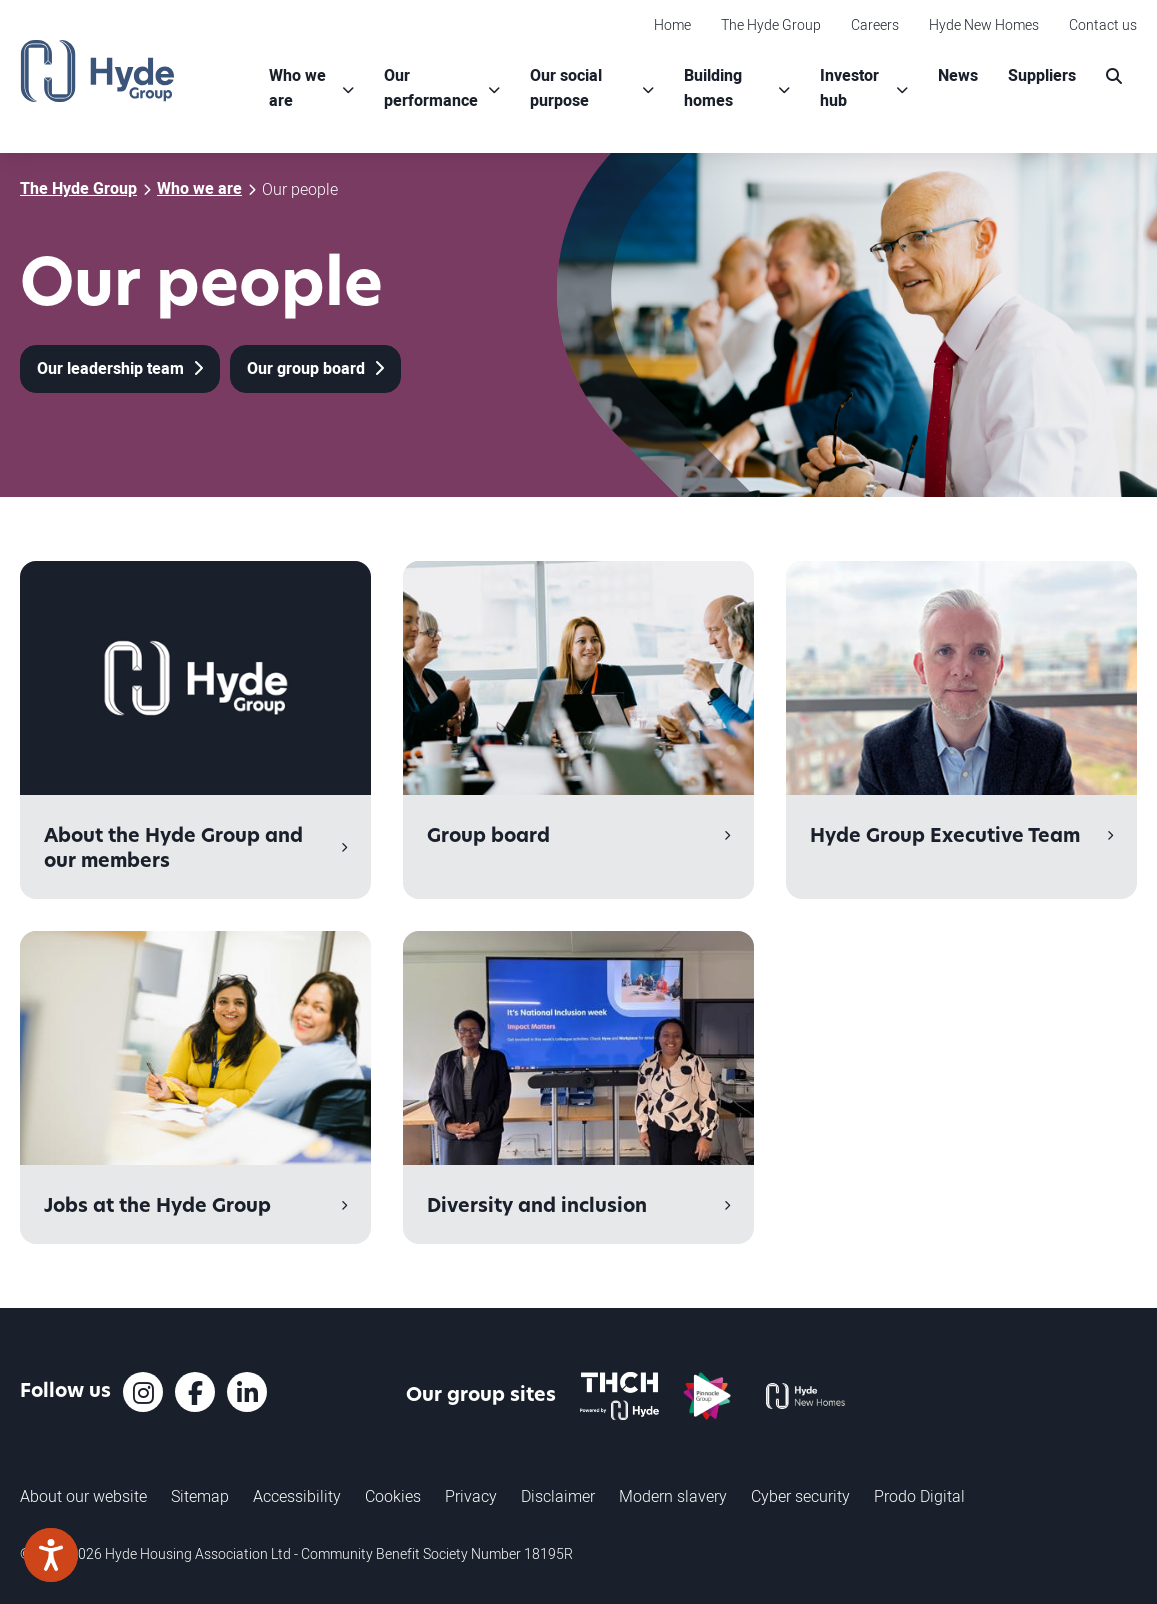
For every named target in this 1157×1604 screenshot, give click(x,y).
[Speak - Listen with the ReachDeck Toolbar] (51, 1555)
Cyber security (800, 1496)
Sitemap (200, 1496)
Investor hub (849, 88)
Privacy (471, 1496)
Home (672, 24)
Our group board (308, 369)
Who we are (297, 88)
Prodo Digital (919, 1496)
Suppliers (1042, 76)
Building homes (713, 88)
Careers (875, 24)
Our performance (431, 88)
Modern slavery (673, 1496)
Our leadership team (112, 369)
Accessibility (297, 1496)
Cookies (393, 1496)
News (958, 76)
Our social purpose (566, 88)
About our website (83, 1496)
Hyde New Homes (984, 24)
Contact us (1103, 24)
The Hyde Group (771, 24)
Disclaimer (558, 1496)
